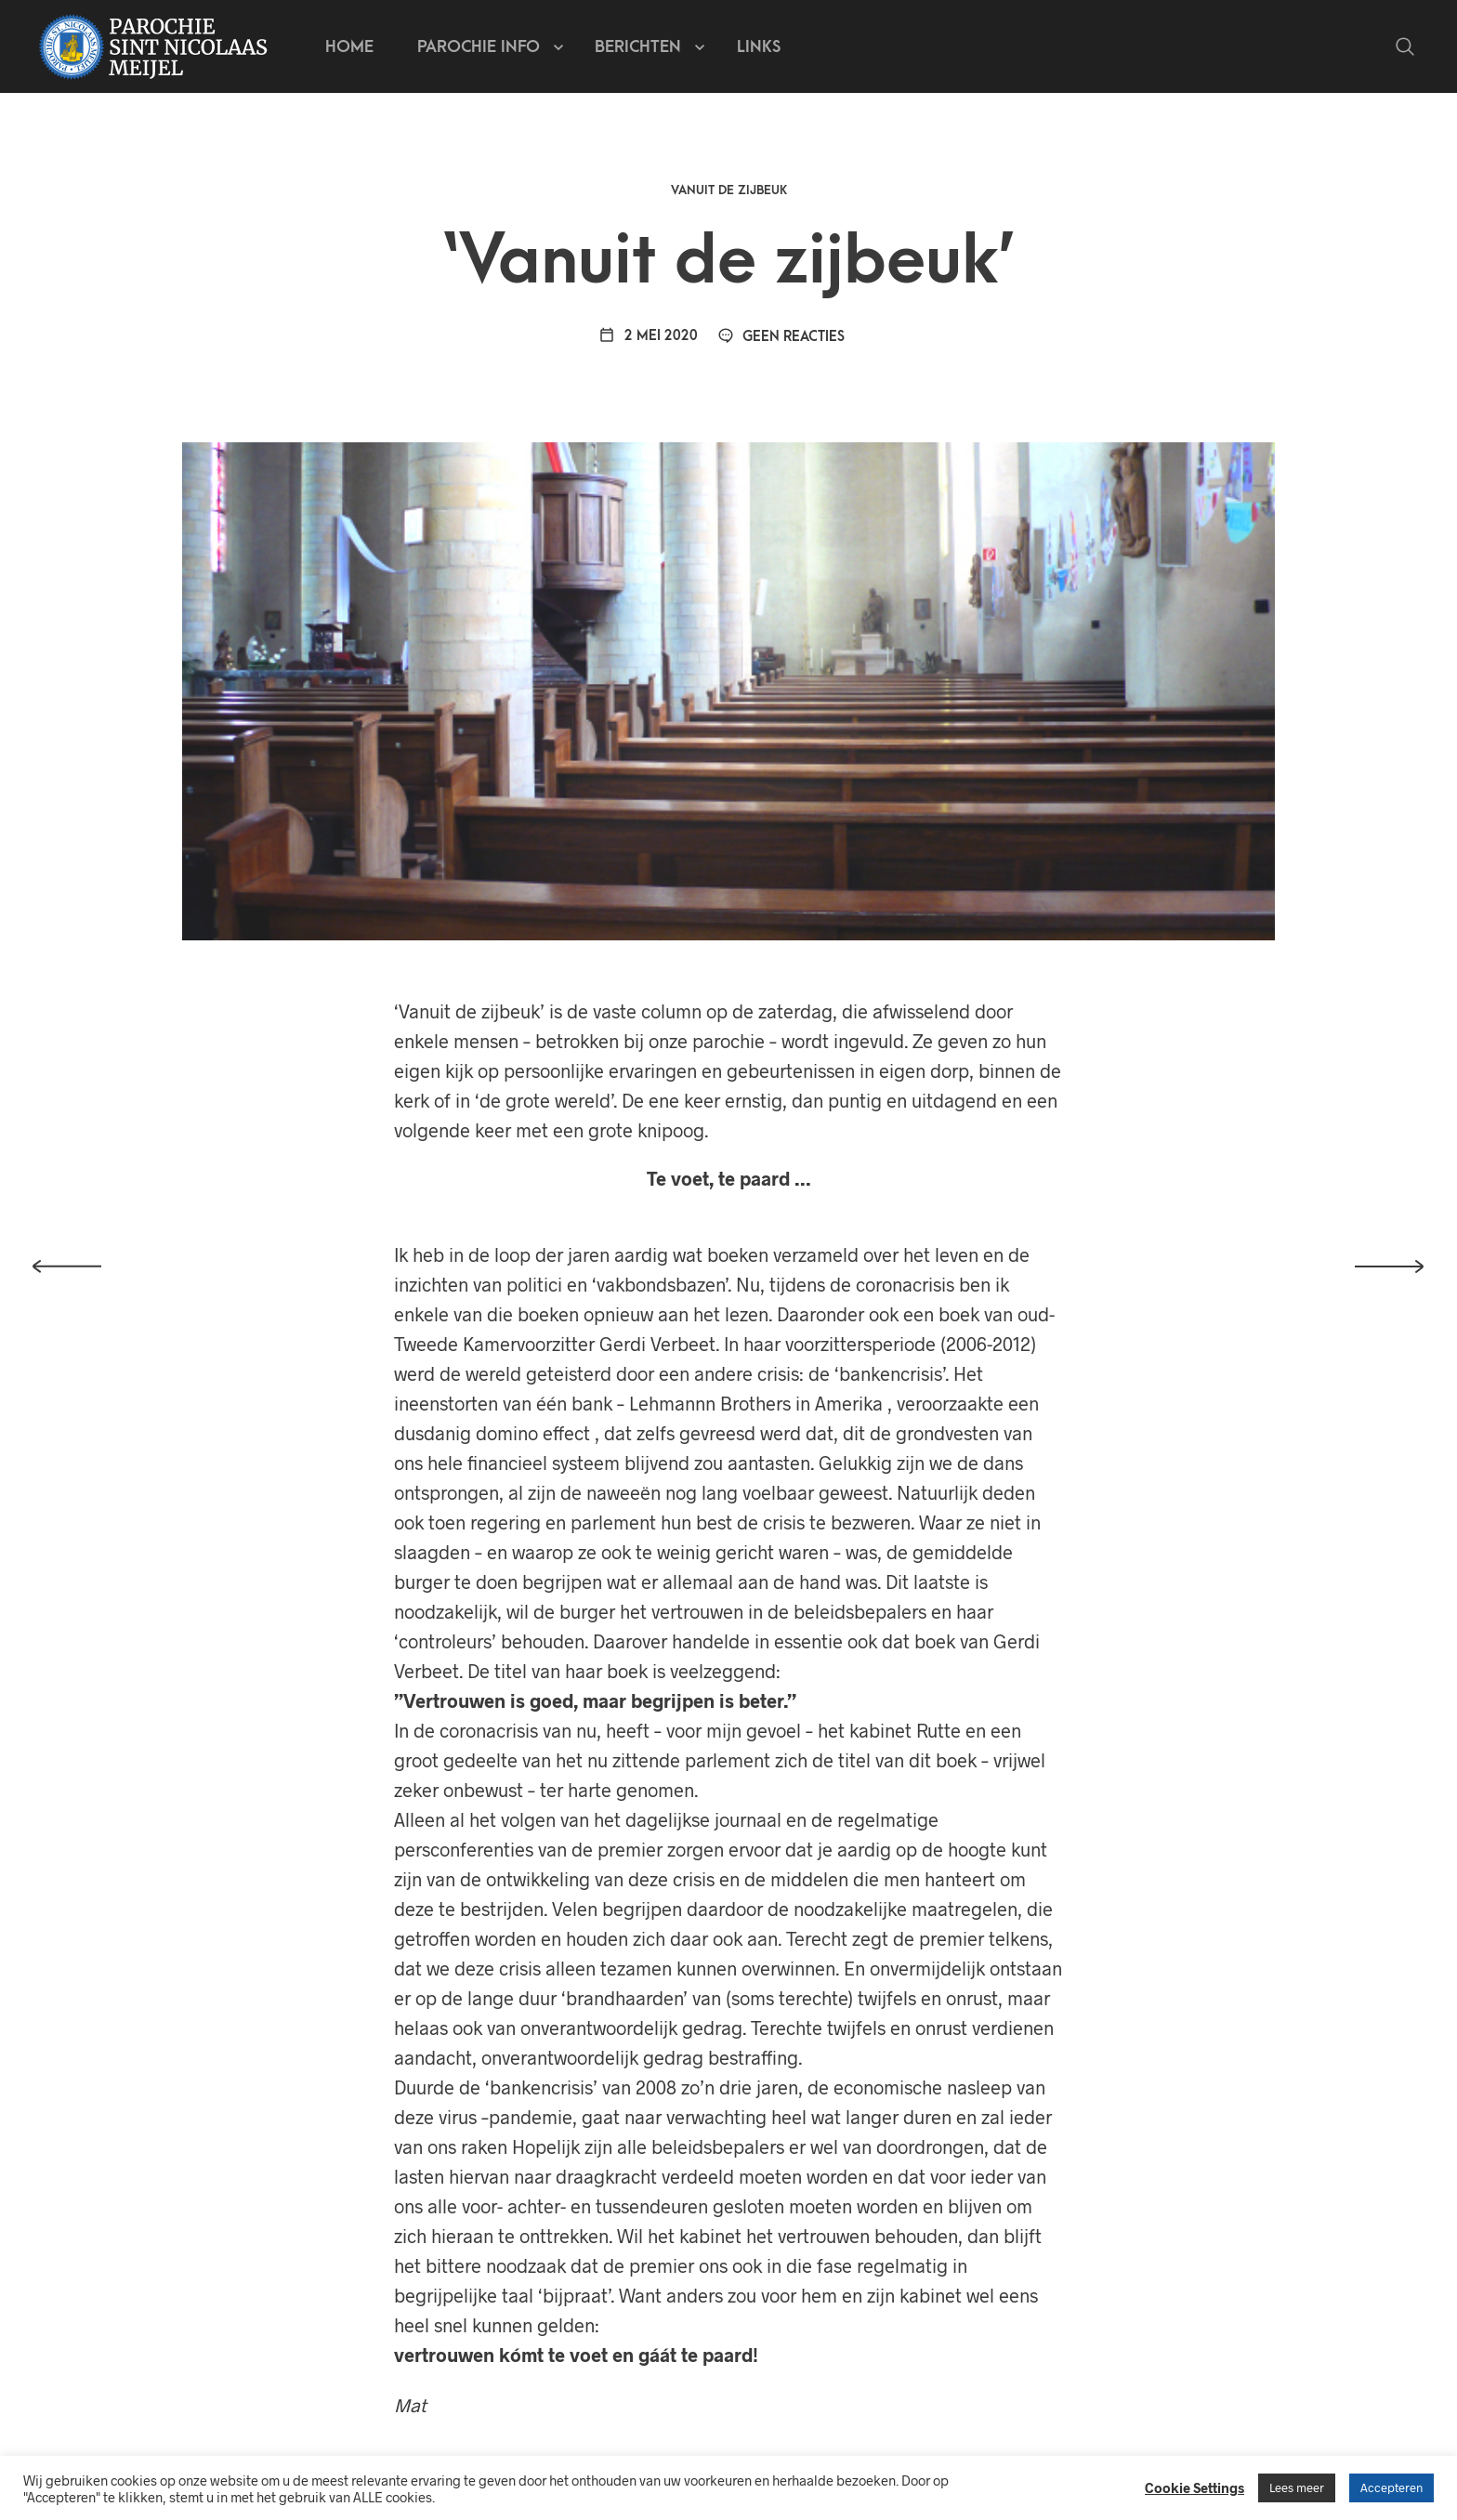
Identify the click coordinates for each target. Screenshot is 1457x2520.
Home (349, 47)
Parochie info (478, 47)
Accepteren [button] (1391, 2487)
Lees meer (1296, 2487)
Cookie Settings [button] (1194, 2487)
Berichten (638, 47)
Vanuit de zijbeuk (729, 190)
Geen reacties (781, 337)
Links (759, 47)
